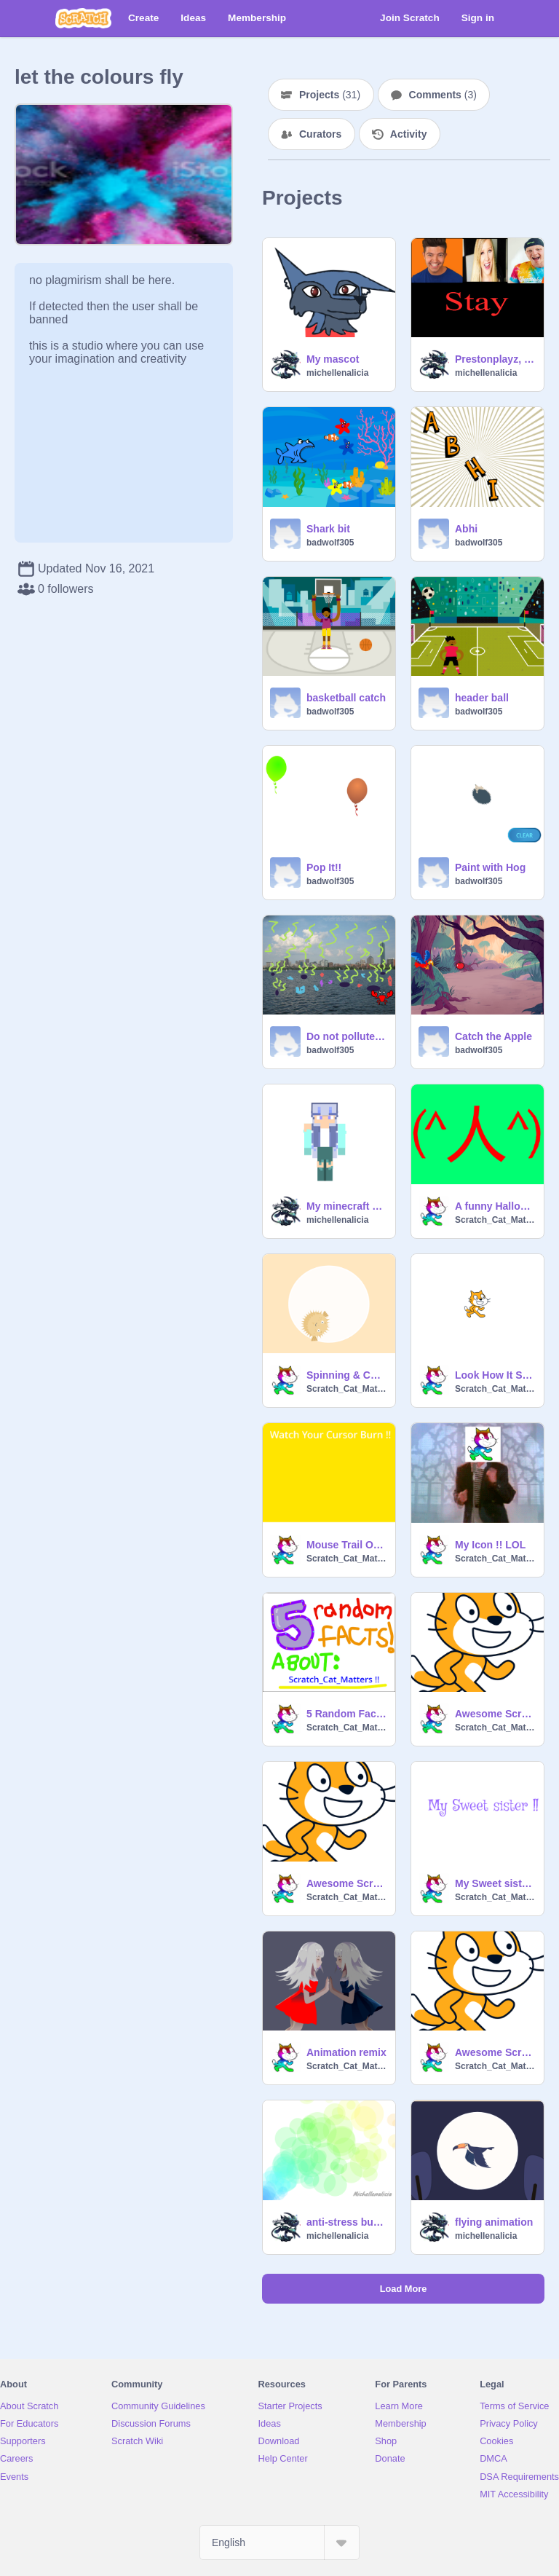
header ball (482, 698)
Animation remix (346, 2052)
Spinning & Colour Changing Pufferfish (346, 1375)
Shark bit (328, 529)
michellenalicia (337, 373)
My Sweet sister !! (495, 1883)
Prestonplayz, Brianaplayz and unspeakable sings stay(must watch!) (495, 359)
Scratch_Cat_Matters (495, 1220)
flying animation (494, 2222)
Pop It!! (323, 867)
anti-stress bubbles (346, 2222)
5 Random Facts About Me (346, 1714)
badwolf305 (330, 542)
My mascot (332, 359)
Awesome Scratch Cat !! (495, 1714)
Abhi (466, 529)
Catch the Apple (493, 1036)
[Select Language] (279, 2542)
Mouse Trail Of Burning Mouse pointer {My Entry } (346, 1545)
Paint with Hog (490, 867)
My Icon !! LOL (490, 1545)
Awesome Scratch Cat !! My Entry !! (346, 1883)
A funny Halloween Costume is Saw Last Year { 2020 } (495, 1206)
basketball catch (346, 698)
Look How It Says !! (495, 1375)
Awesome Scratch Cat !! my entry (495, 2052)
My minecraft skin (346, 1206)
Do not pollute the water (346, 1036)
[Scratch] (83, 18)
